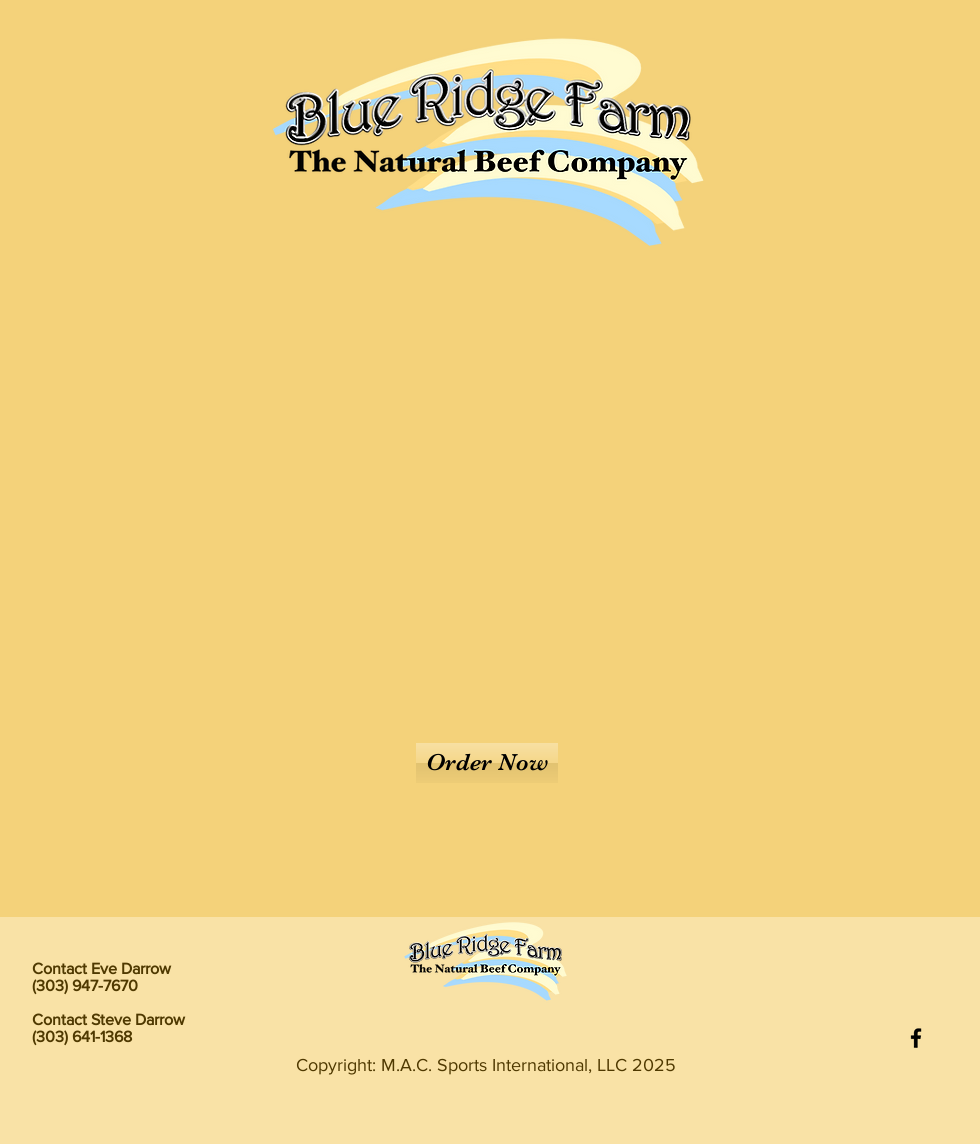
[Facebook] (916, 1038)
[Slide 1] (490, 877)
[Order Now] (487, 763)
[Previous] (111, 436)
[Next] (869, 436)
